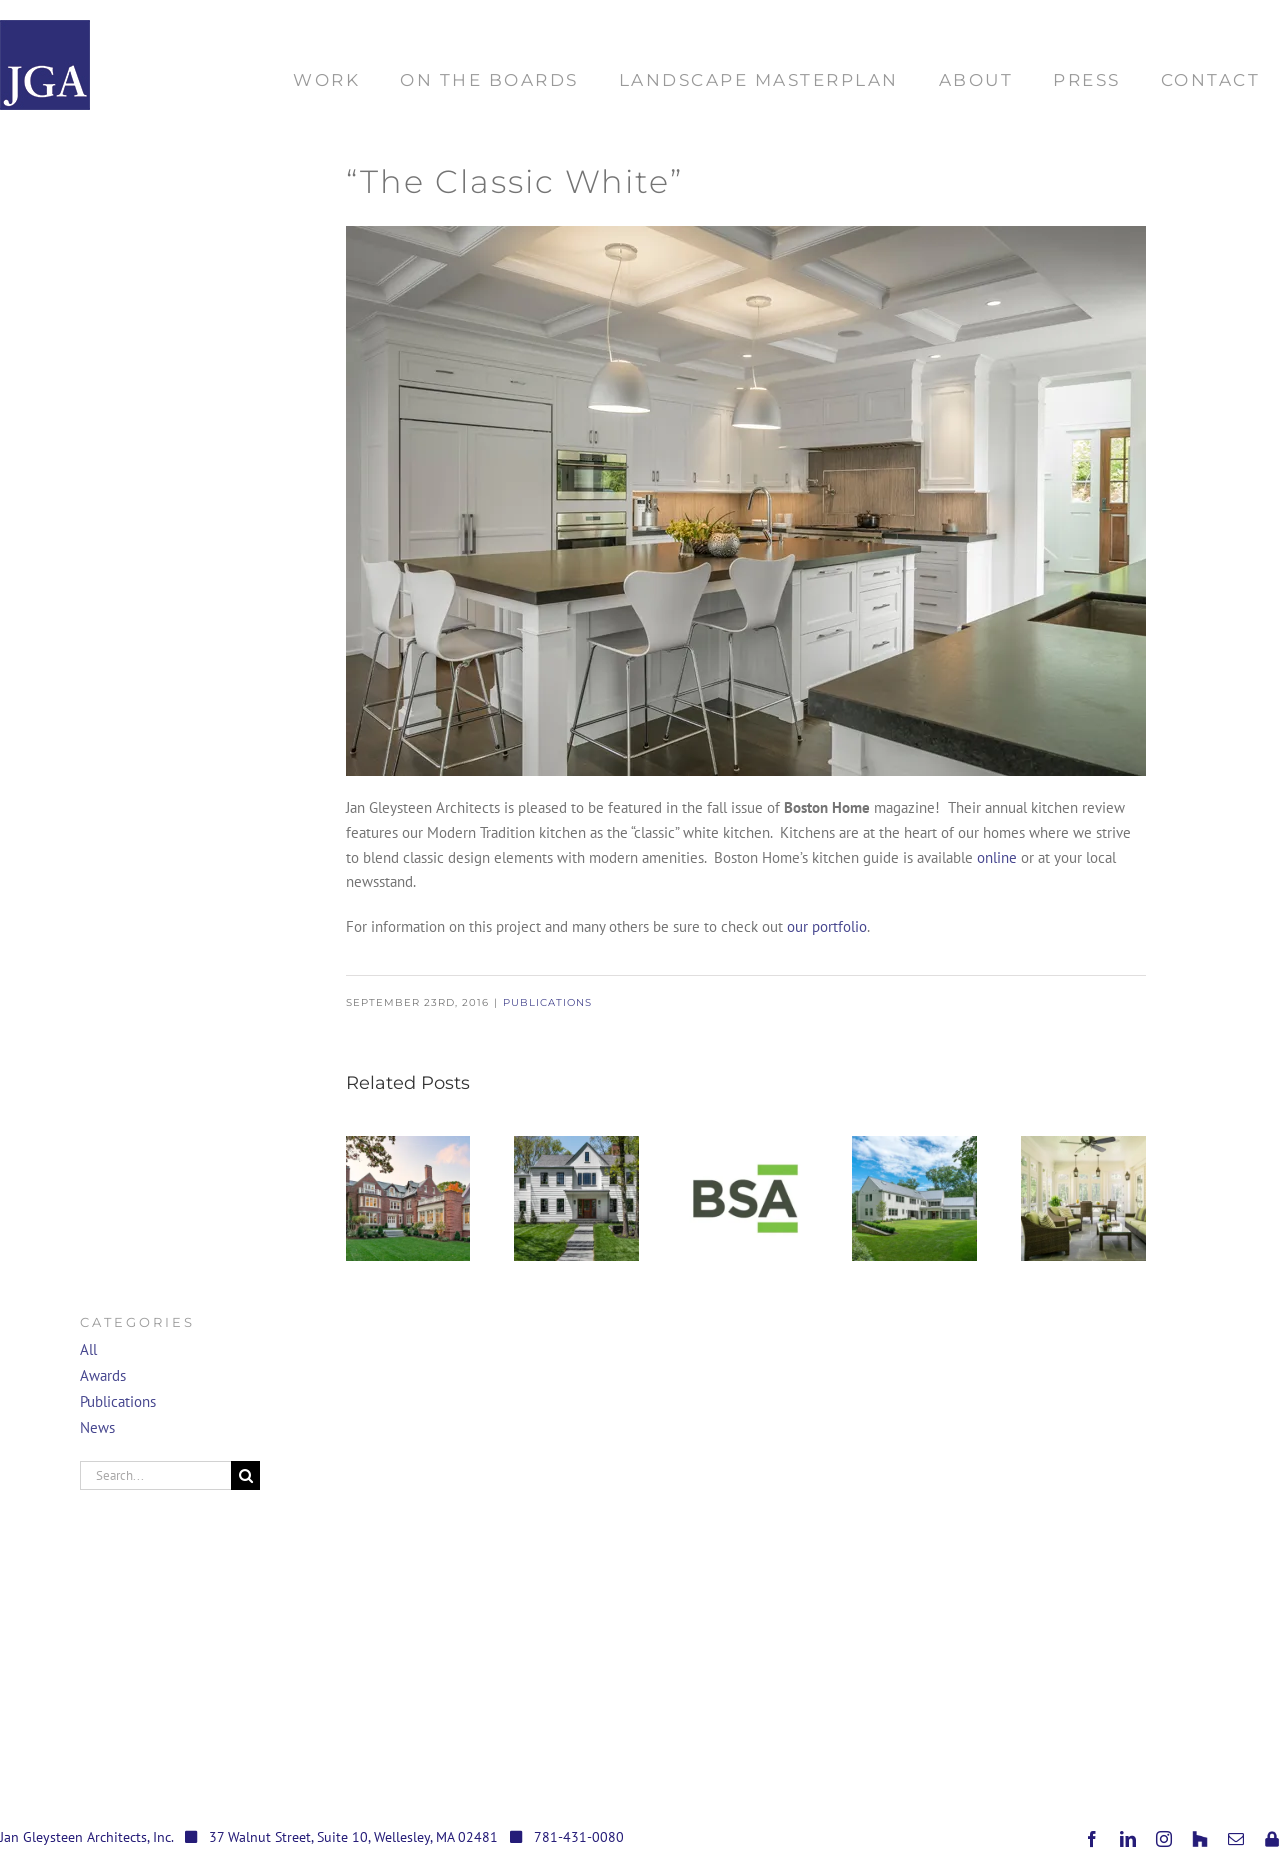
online (997, 857)
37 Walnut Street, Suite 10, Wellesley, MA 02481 (353, 1837)
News (97, 1427)
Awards (103, 1375)
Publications (547, 1002)
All (88, 1349)
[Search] (245, 1475)
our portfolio (827, 926)
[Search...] (155, 1475)
